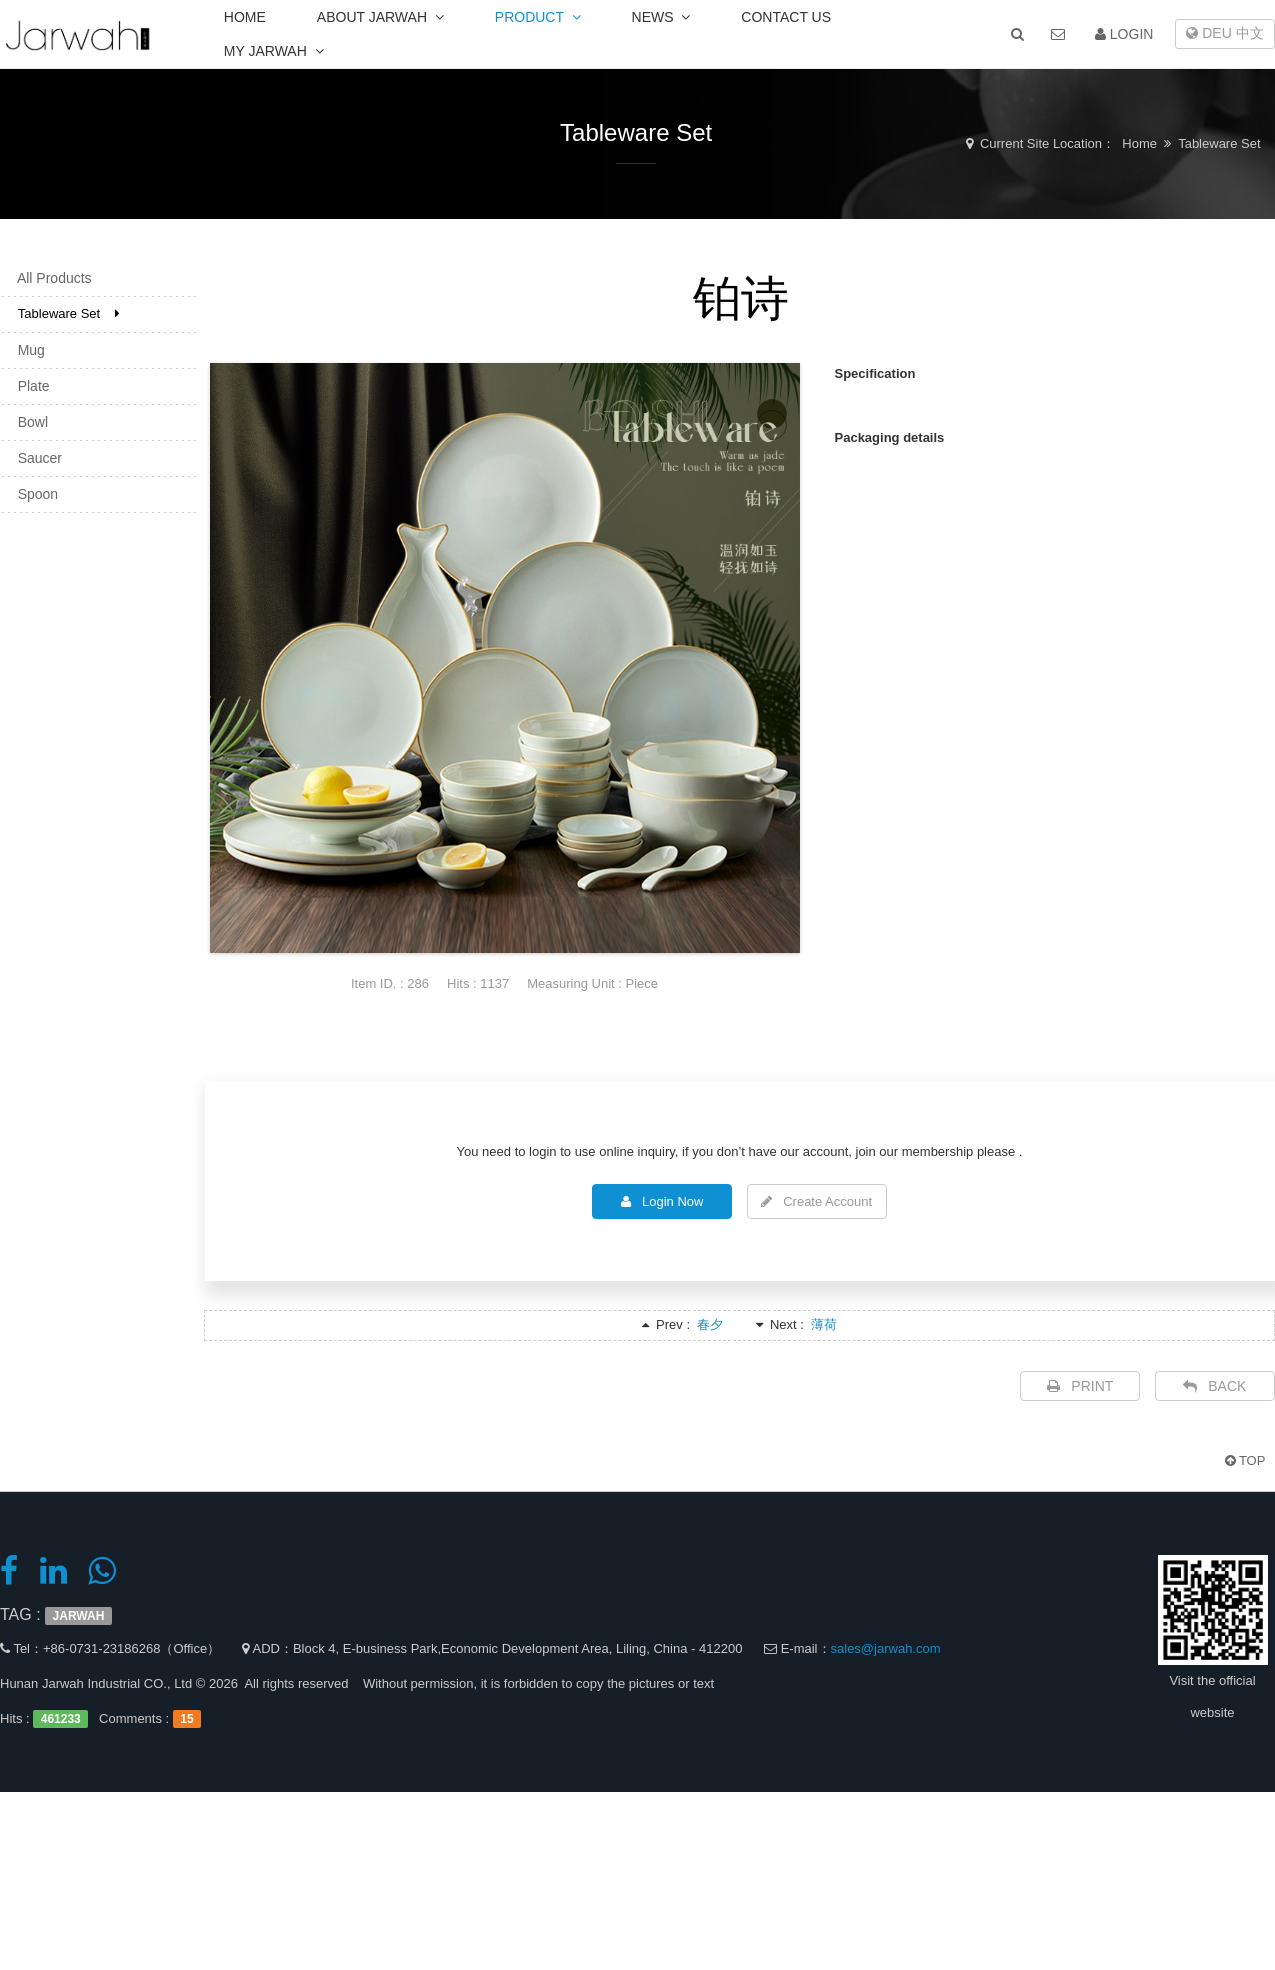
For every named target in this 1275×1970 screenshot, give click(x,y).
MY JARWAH (274, 51)
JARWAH (79, 1616)
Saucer (34, 458)
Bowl (27, 422)
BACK (1215, 1386)
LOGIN (1124, 34)
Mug (25, 350)
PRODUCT (538, 17)
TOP (1245, 1460)
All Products (49, 278)
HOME (245, 17)
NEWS (661, 17)
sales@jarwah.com (886, 1648)
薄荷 (824, 1324)
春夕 (710, 1324)
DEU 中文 (1224, 33)
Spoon (32, 494)
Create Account (816, 1201)
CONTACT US (786, 17)
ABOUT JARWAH (380, 17)
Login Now (662, 1201)
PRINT (1080, 1386)
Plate (28, 386)
